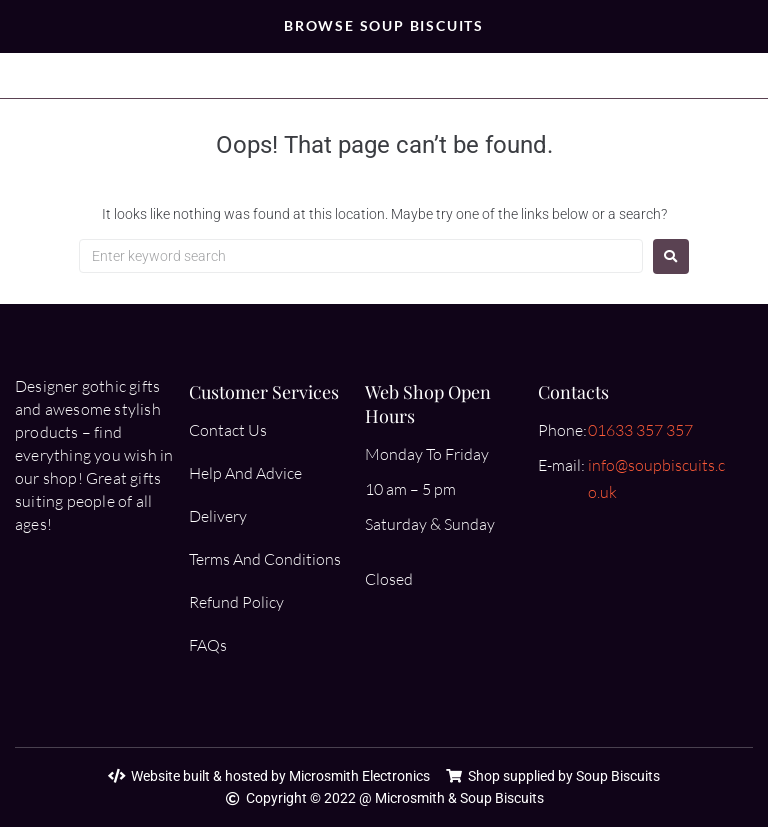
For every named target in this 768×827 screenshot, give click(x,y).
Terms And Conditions (265, 559)
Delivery (218, 516)
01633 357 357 (640, 430)
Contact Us (228, 430)
